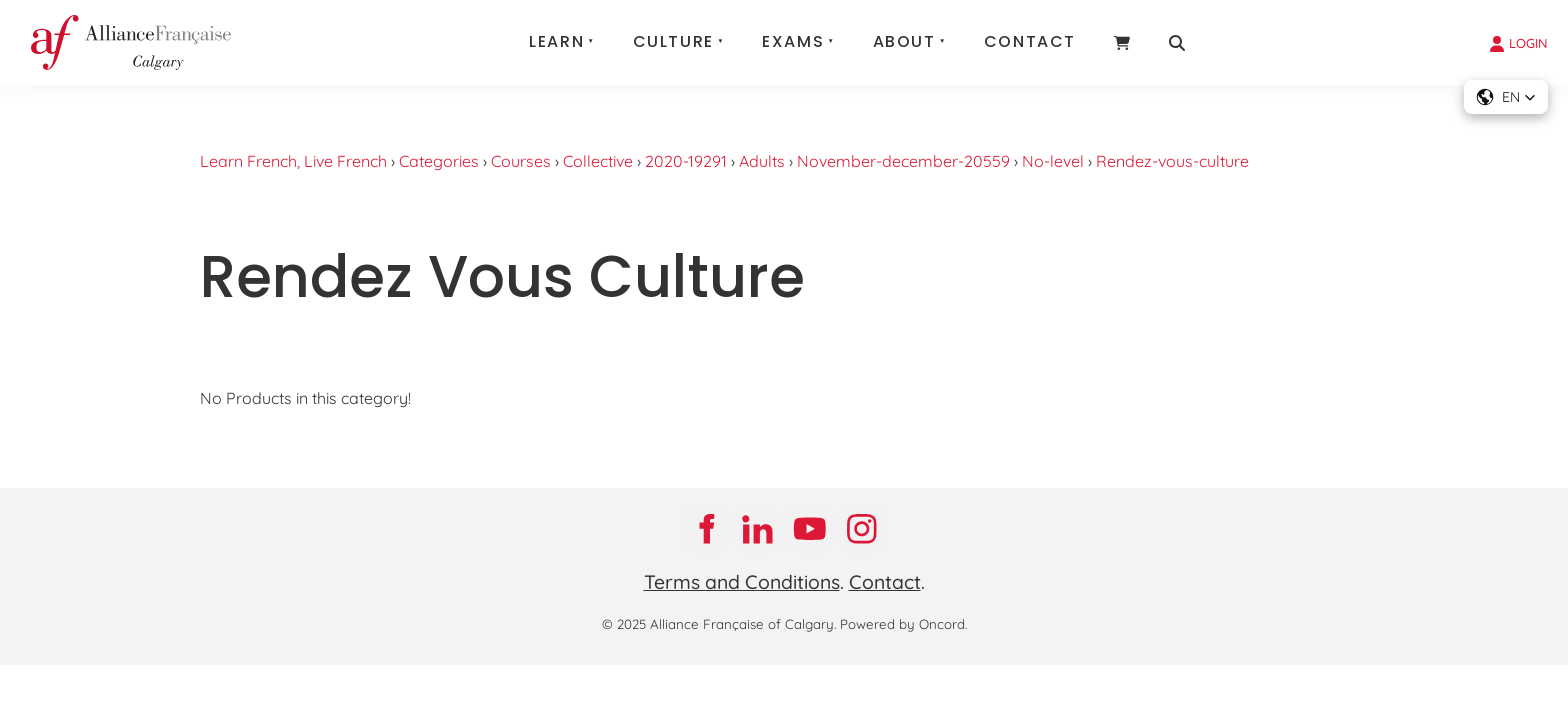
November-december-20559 (903, 161)
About (904, 41)
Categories (439, 161)
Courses (521, 161)
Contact (1030, 41)
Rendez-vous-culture (1172, 161)
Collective (598, 161)
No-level (1053, 161)
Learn (556, 41)
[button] (1506, 97)
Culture (673, 41)
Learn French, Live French (293, 161)
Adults (762, 161)
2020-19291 (686, 161)
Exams (793, 41)
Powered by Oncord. (903, 624)
